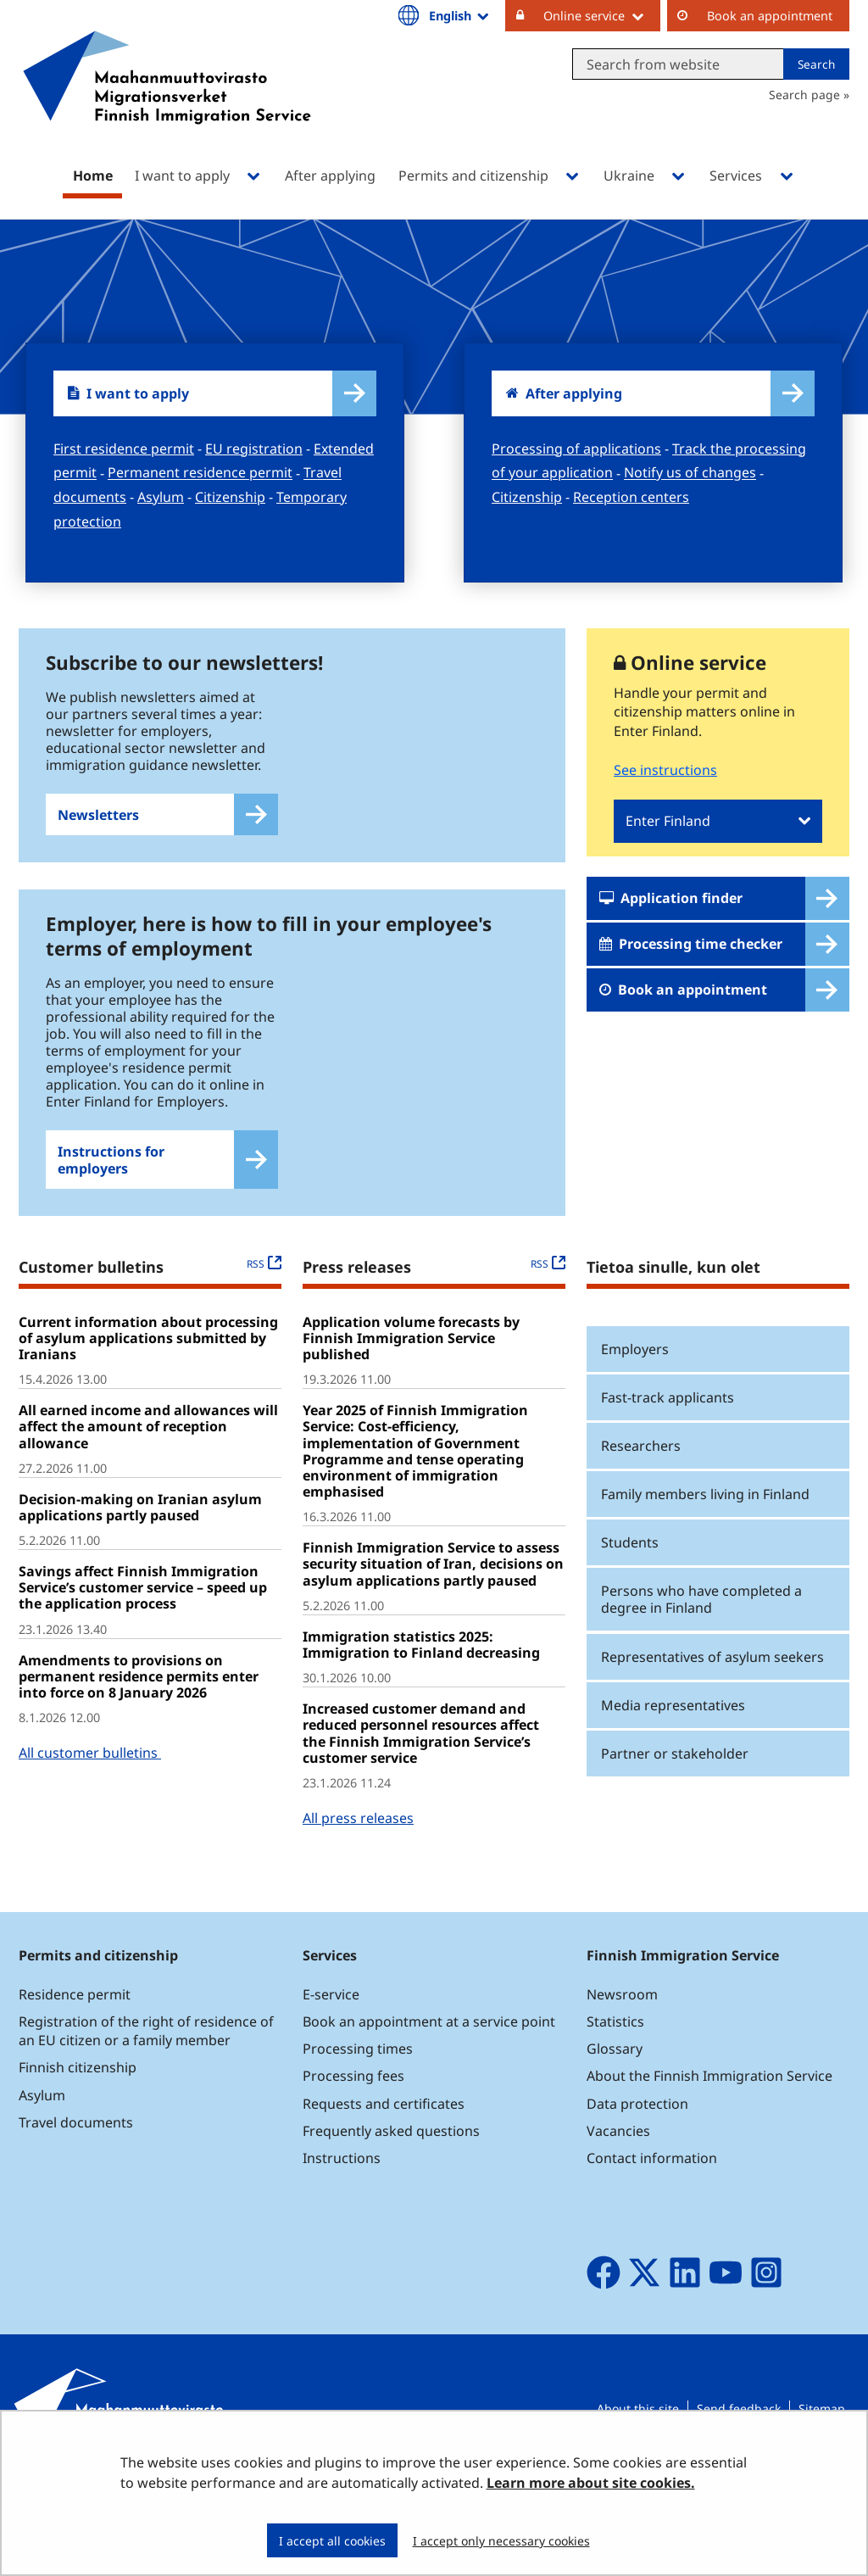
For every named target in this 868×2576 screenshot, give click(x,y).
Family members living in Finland (705, 1532)
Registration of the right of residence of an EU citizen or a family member (146, 2069)
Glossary (615, 2086)
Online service (601, 15)
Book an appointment (769, 16)
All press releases (358, 1856)
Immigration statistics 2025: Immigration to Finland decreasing (421, 1682)
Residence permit (75, 2032)
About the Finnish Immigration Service (709, 2114)
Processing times (358, 2086)
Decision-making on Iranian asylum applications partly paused (140, 1545)
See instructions (665, 770)
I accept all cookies (332, 2541)
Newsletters (98, 815)
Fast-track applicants (667, 1435)
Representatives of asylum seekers (712, 1695)
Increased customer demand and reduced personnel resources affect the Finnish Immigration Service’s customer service (421, 1771)
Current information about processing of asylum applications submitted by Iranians (148, 1376)
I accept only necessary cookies (501, 2541)
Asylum (160, 497)
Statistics (615, 2059)
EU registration (254, 448)
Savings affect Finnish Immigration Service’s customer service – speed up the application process (143, 1625)
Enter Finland (668, 820)
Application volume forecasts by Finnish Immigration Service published (411, 1376)
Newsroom (622, 2032)
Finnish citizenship (77, 2106)
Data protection (637, 2142)
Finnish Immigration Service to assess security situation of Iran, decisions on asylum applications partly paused (433, 1602)
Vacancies (618, 2169)
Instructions (342, 2196)
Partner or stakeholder (674, 1791)
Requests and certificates (384, 2142)
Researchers (641, 1484)
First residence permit (123, 448)
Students (630, 1581)
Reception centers (631, 497)
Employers (635, 1387)
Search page (804, 94)
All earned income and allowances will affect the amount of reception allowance (148, 1464)
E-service (331, 2032)
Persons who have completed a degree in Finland (701, 1638)
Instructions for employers (111, 1198)
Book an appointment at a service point (429, 2059)
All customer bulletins (90, 1790)
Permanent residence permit (200, 473)
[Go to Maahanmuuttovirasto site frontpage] (167, 99)
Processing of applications (576, 448)
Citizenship (230, 497)
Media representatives (673, 1743)
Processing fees (353, 2114)
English (460, 15)
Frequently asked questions (391, 2169)
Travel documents (76, 2160)
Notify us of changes (690, 473)
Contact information (652, 2196)
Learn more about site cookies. (591, 2482)
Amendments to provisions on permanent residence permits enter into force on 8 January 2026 (139, 1714)
